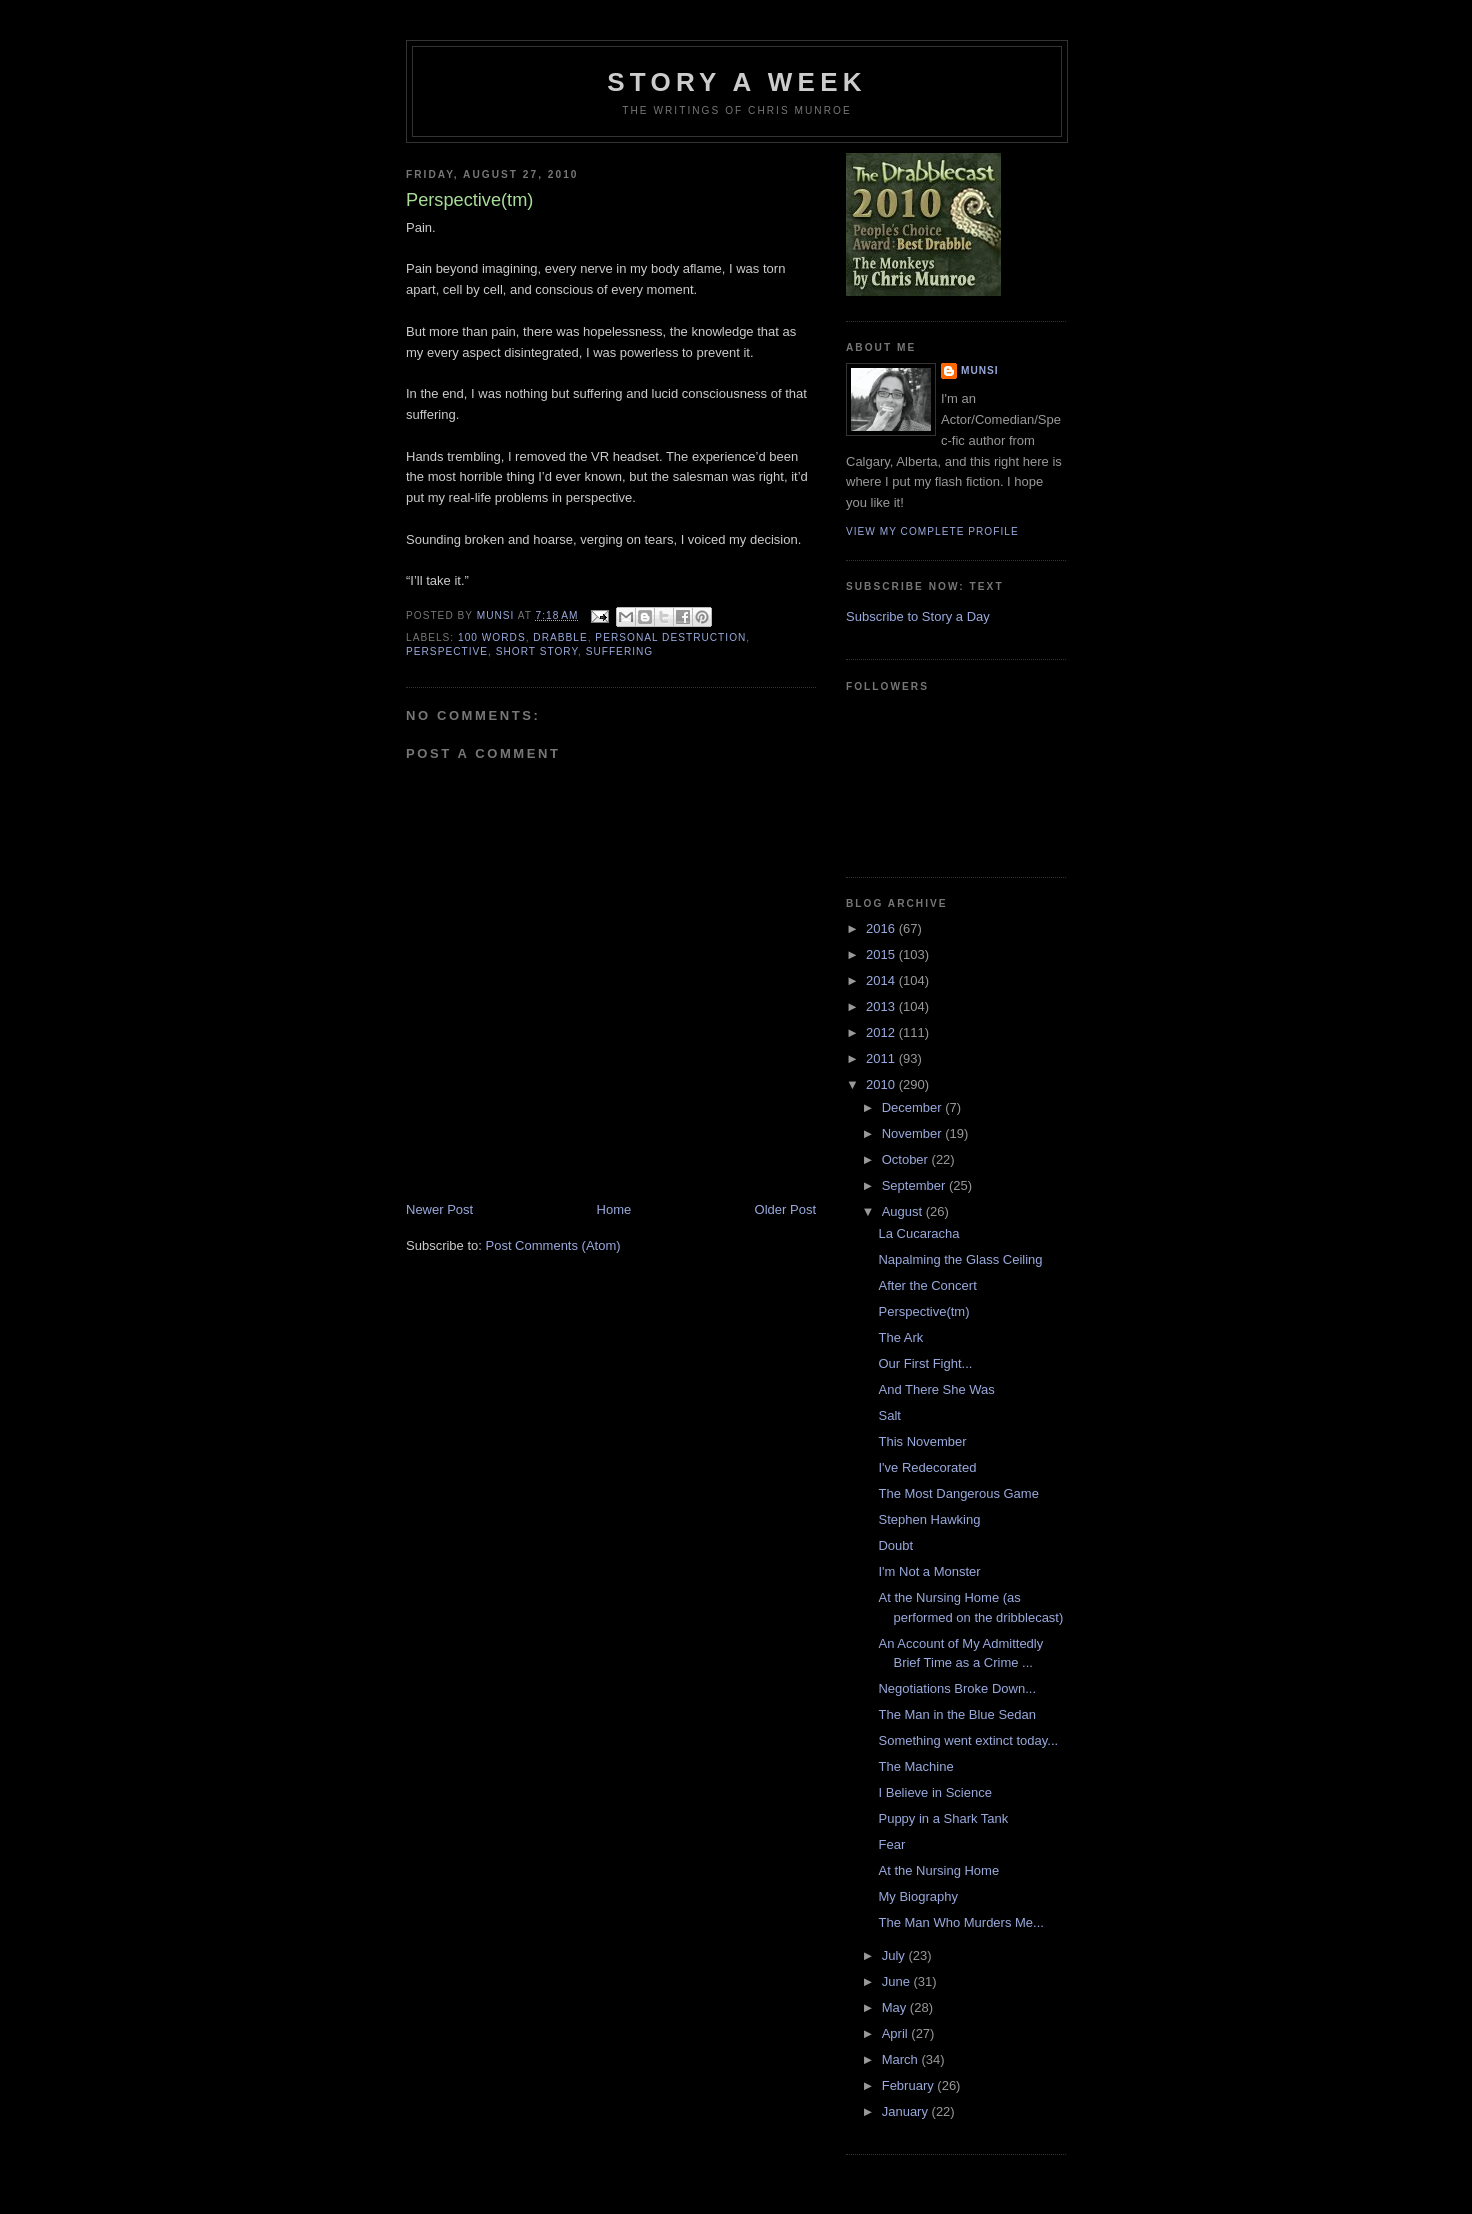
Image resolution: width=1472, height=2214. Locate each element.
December (914, 1107)
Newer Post (439, 1209)
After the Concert (927, 1285)
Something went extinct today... (968, 1740)
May (896, 2007)
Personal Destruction (670, 637)
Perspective (447, 651)
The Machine (915, 1766)
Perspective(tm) (923, 1311)
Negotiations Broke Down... (957, 1688)
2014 (882, 980)
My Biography (917, 1896)
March (902, 2059)
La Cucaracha (918, 1233)
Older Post (785, 1209)
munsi (980, 370)
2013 (882, 1006)
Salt (889, 1415)
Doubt (895, 1545)
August (904, 1211)
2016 (882, 928)
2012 (882, 1032)
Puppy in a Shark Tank (943, 1818)
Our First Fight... (925, 1363)
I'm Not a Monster (929, 1571)
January (907, 2111)
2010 (882, 1084)
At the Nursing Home (938, 1870)
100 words (492, 637)
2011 (882, 1058)
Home (614, 1209)
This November (922, 1441)
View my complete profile (932, 531)
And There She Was (936, 1389)
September (915, 1185)
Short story (537, 651)
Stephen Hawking (929, 1519)
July (895, 1955)
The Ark (900, 1337)
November (914, 1133)
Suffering (620, 651)
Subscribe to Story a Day (918, 616)
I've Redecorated (927, 1467)
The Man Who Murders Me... (960, 1922)
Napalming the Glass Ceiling (960, 1259)
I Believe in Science (934, 1792)
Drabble (560, 637)
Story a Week (736, 82)
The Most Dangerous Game (958, 1493)
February (910, 2085)
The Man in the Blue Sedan (957, 1714)
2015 (882, 954)
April (897, 2033)
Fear (891, 1844)
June (898, 1981)
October (907, 1159)
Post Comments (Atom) (553, 1245)
